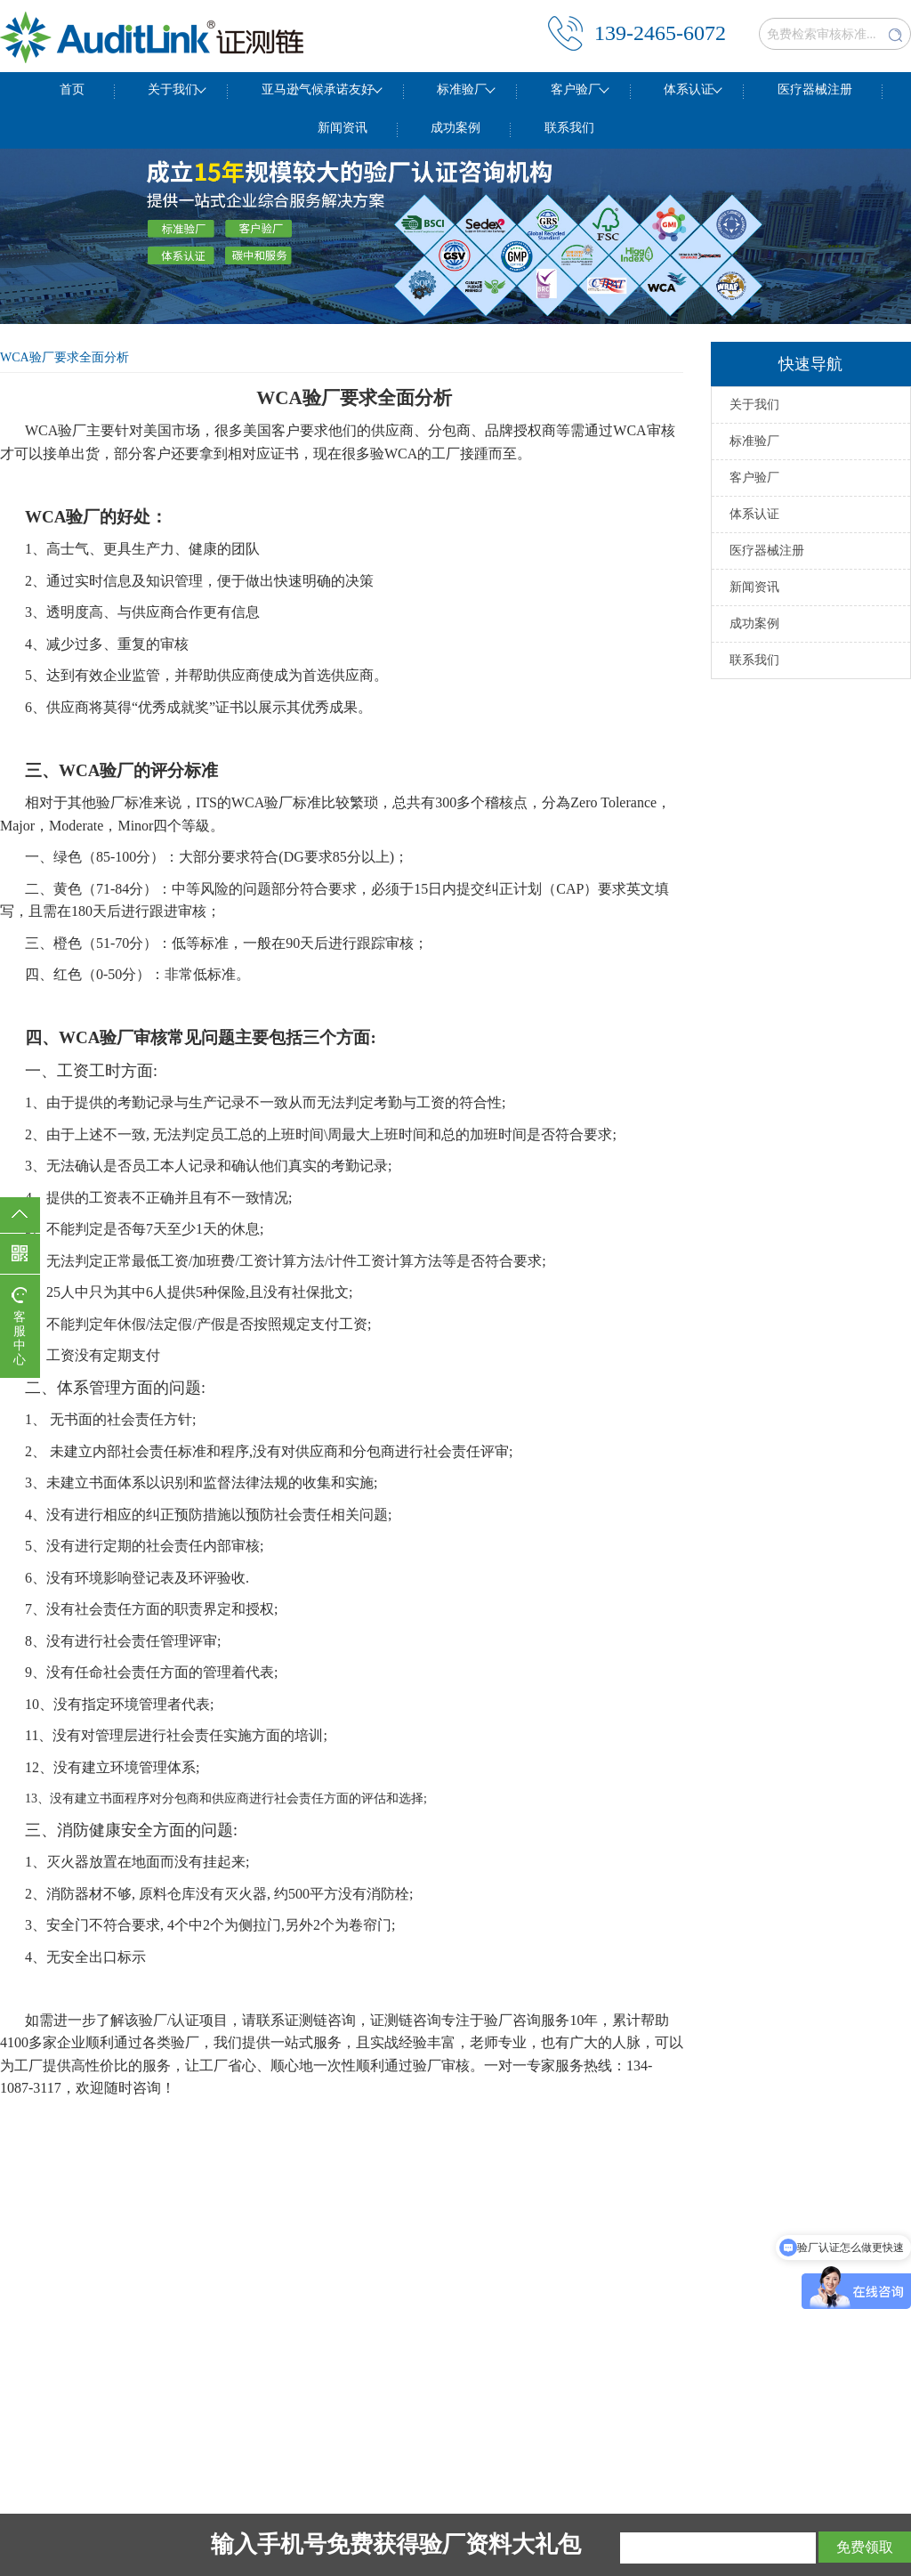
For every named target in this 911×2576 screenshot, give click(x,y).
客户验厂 (576, 89)
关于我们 (173, 89)
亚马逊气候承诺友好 (318, 89)
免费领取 (864, 2547)
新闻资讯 (342, 127)
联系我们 (569, 127)
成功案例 (455, 127)
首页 (72, 89)
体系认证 (688, 89)
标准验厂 (462, 89)
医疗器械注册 (815, 89)
